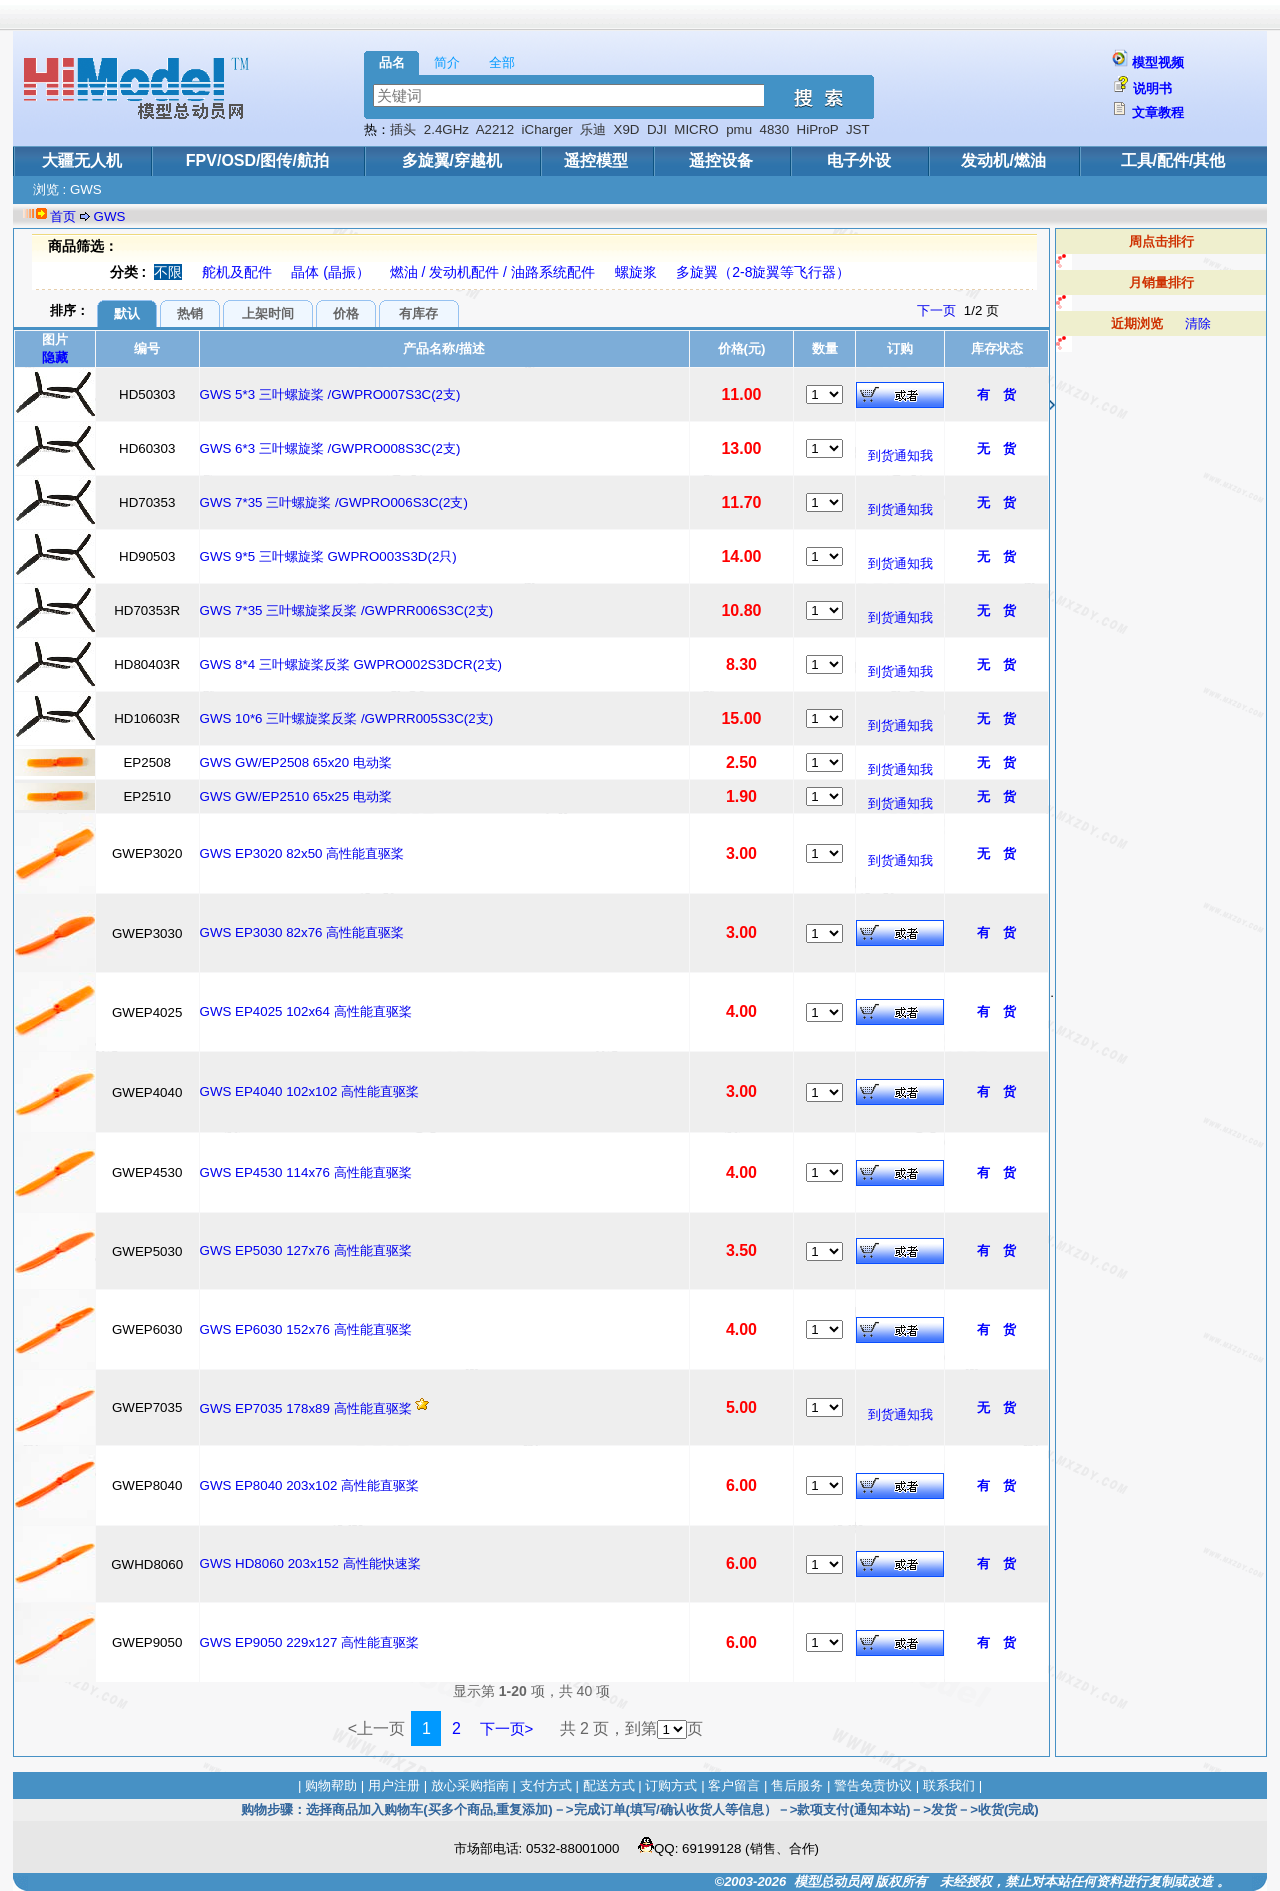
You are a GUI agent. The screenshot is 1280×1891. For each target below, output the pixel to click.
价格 (346, 313)
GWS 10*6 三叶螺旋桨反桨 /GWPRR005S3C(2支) (347, 718)
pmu (739, 129)
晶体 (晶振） (330, 272)
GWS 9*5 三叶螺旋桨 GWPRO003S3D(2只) (328, 556)
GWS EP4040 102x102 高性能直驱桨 (310, 1091)
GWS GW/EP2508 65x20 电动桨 (296, 762)
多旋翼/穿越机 (452, 160)
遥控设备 (721, 160)
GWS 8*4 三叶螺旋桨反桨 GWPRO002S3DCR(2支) (351, 664)
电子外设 (859, 160)
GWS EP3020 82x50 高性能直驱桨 (302, 853)
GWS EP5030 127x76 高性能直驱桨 (306, 1250)
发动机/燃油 (1003, 160)
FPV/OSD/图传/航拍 (257, 160)
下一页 (936, 310)
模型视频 (1158, 62)
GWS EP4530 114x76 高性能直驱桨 (306, 1172)
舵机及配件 (237, 272)
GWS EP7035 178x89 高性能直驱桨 (306, 1408)
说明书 (1152, 88)
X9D (627, 129)
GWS (110, 216)
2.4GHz (446, 129)
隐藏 (55, 357)
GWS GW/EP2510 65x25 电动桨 (296, 796)
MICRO (696, 129)
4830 (774, 129)
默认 (127, 313)
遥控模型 (596, 160)
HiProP (818, 129)
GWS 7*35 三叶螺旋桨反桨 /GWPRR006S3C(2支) (347, 610)
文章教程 (1158, 112)
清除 (1198, 323)
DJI (657, 129)
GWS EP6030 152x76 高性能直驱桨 (306, 1329)
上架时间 (268, 313)
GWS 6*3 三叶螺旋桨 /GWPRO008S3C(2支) (330, 448)
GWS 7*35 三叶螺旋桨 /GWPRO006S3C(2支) (334, 502)
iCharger (547, 129)
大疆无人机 (82, 160)
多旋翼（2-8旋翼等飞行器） (763, 272)
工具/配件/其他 (1173, 160)
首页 (63, 216)
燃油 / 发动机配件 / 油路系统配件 (492, 272)
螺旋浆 (636, 272)
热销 (190, 313)
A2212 (495, 129)
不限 (168, 272)
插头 (403, 129)
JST (857, 129)
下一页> (507, 1728)
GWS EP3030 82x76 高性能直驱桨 (302, 932)
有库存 (418, 313)
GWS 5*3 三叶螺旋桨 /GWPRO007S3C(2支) (330, 394)
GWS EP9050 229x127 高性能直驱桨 (310, 1642)
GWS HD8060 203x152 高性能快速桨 (310, 1563)
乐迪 (593, 129)
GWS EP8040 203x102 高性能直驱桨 (310, 1485)
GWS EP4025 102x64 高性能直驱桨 (306, 1011)
